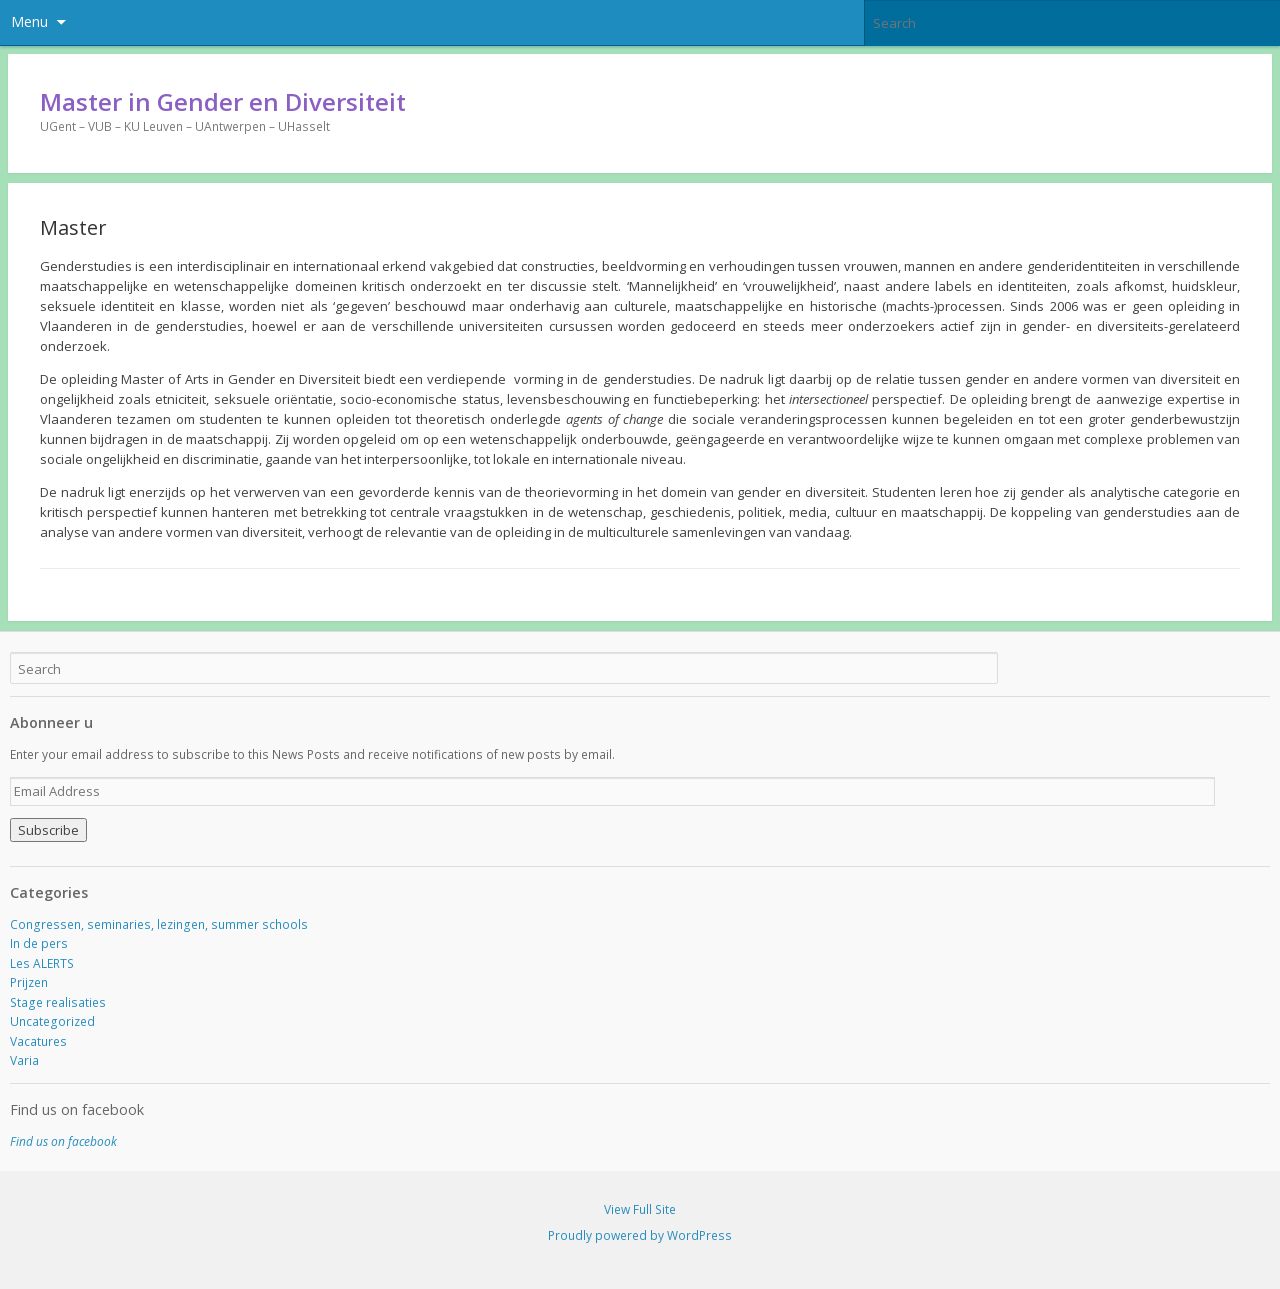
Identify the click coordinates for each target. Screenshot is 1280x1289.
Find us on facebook (77, 1109)
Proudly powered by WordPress (640, 1235)
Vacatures (38, 1041)
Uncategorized (52, 1021)
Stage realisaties (58, 1002)
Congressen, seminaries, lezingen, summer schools (159, 924)
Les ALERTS (42, 963)
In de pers (39, 943)
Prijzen (29, 982)
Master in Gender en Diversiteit (223, 101)
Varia (24, 1060)
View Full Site (640, 1209)
